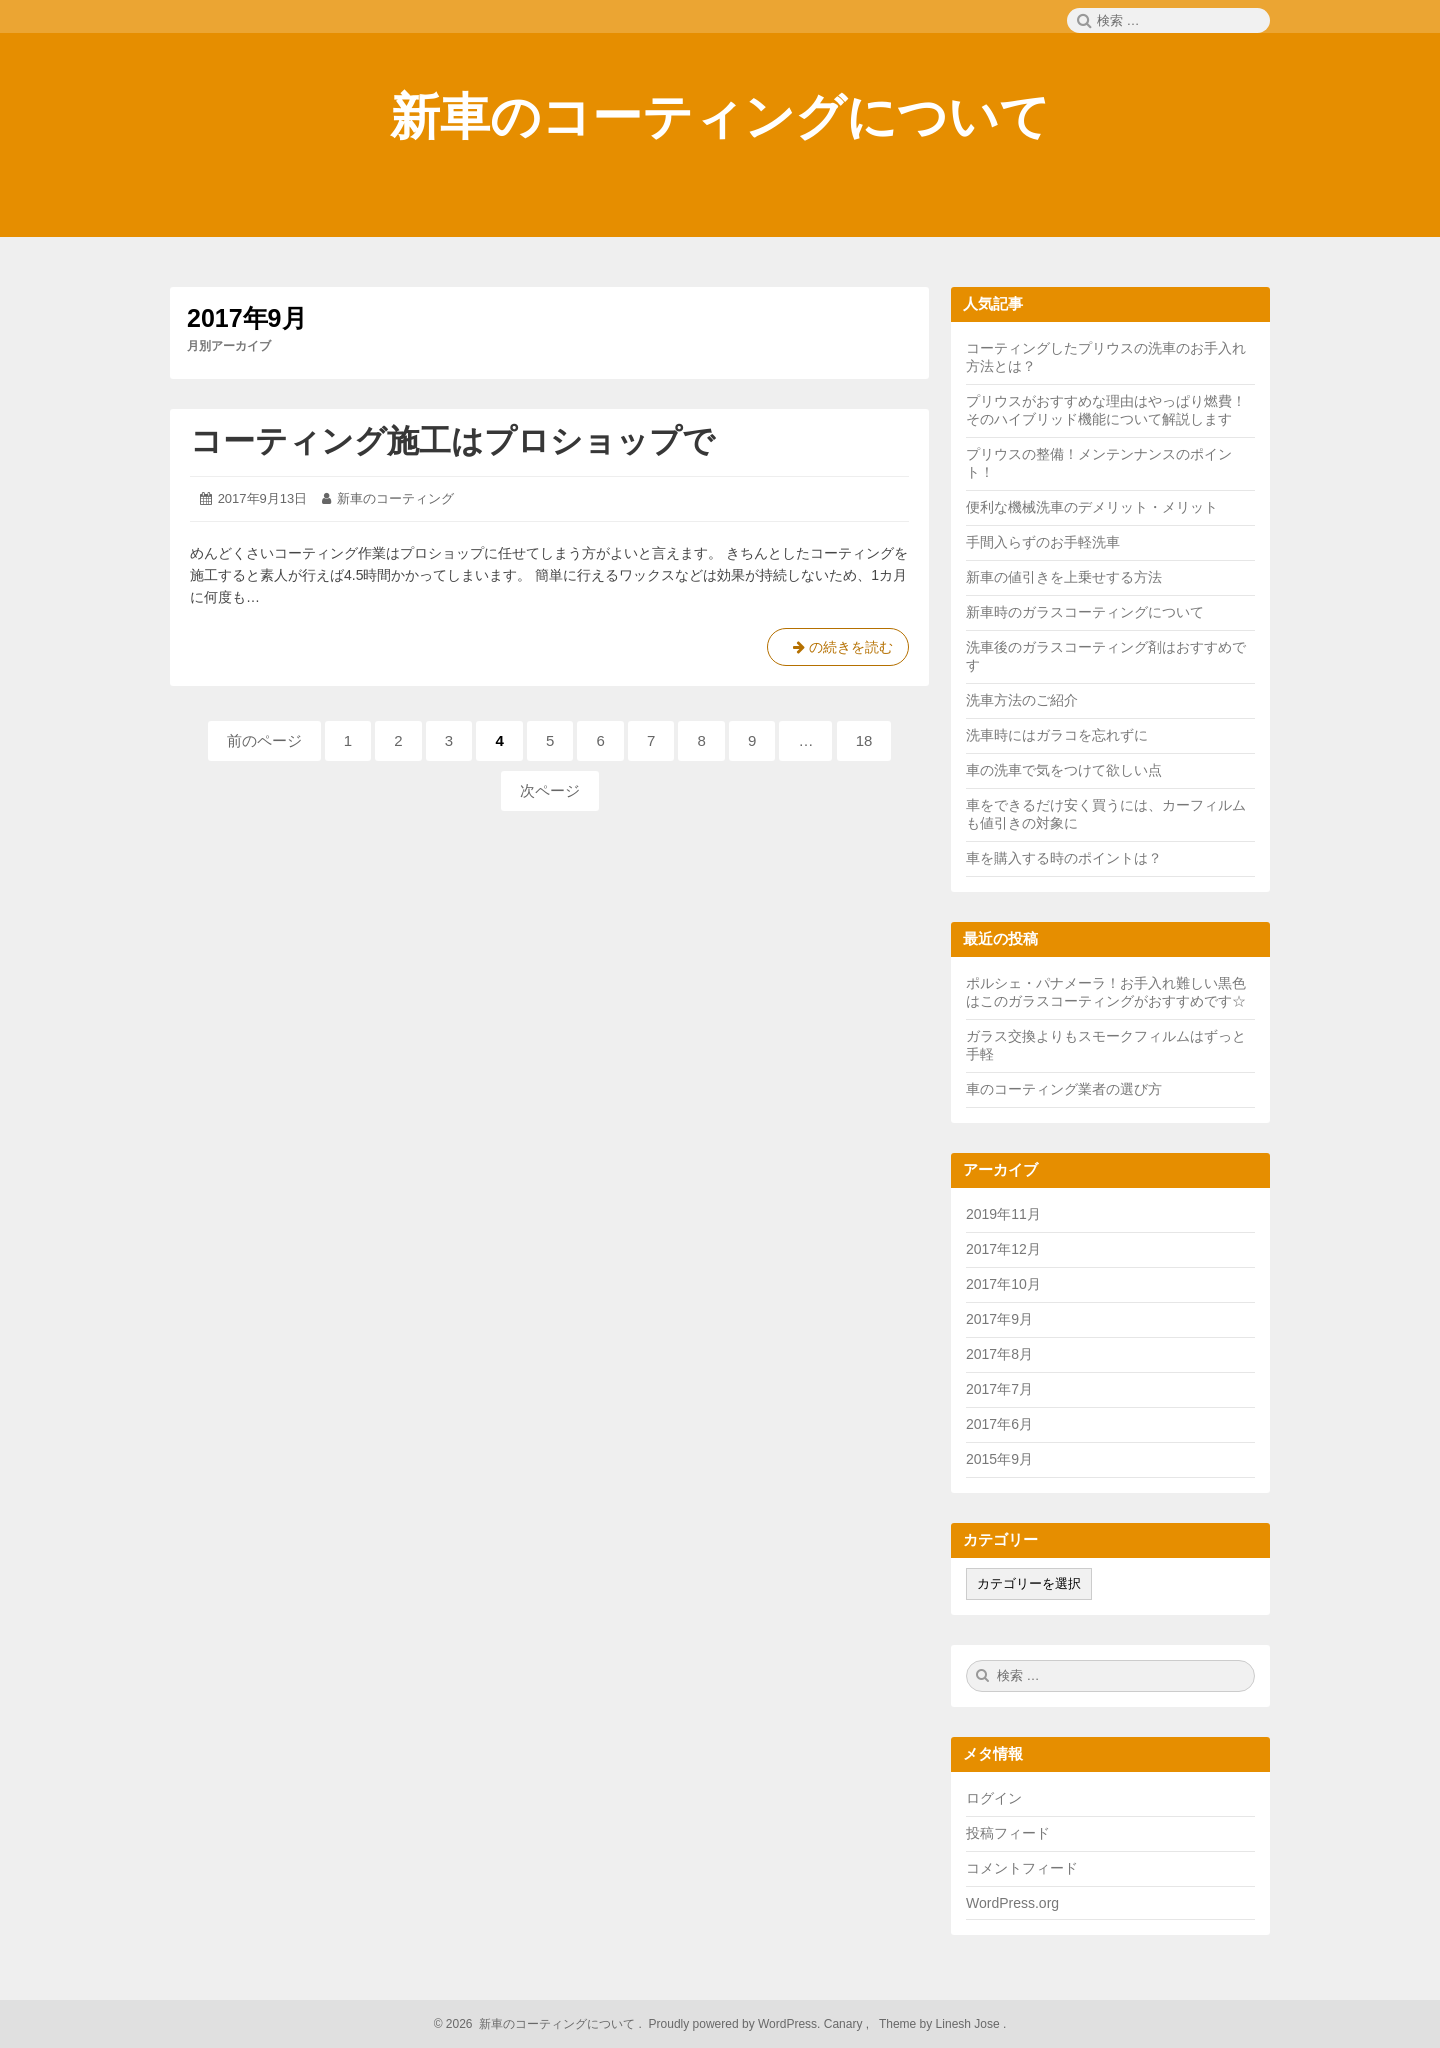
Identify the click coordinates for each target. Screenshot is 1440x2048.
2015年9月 (999, 1459)
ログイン (994, 1798)
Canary (845, 2024)
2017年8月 (999, 1354)
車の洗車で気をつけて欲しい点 (1064, 770)
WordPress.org (1012, 1903)
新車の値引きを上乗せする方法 (1064, 577)
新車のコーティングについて (720, 117)
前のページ (264, 740)
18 (865, 746)
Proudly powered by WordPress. (734, 2024)
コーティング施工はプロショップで (452, 441)
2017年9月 (999, 1319)
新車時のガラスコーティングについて (1085, 612)
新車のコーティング (395, 498)
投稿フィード (1008, 1833)
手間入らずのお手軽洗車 (1043, 542)
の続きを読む (838, 651)
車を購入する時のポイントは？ (1064, 858)
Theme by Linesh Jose (941, 2024)
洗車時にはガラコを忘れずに (1057, 735)
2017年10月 (1003, 1284)
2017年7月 (999, 1389)
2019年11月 (1003, 1214)
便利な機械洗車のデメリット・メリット (1092, 507)
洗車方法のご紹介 (1022, 700)
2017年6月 (999, 1424)
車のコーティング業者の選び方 (1064, 1089)
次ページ (550, 790)
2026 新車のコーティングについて (540, 2024)
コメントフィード (1022, 1868)
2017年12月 (1003, 1249)
